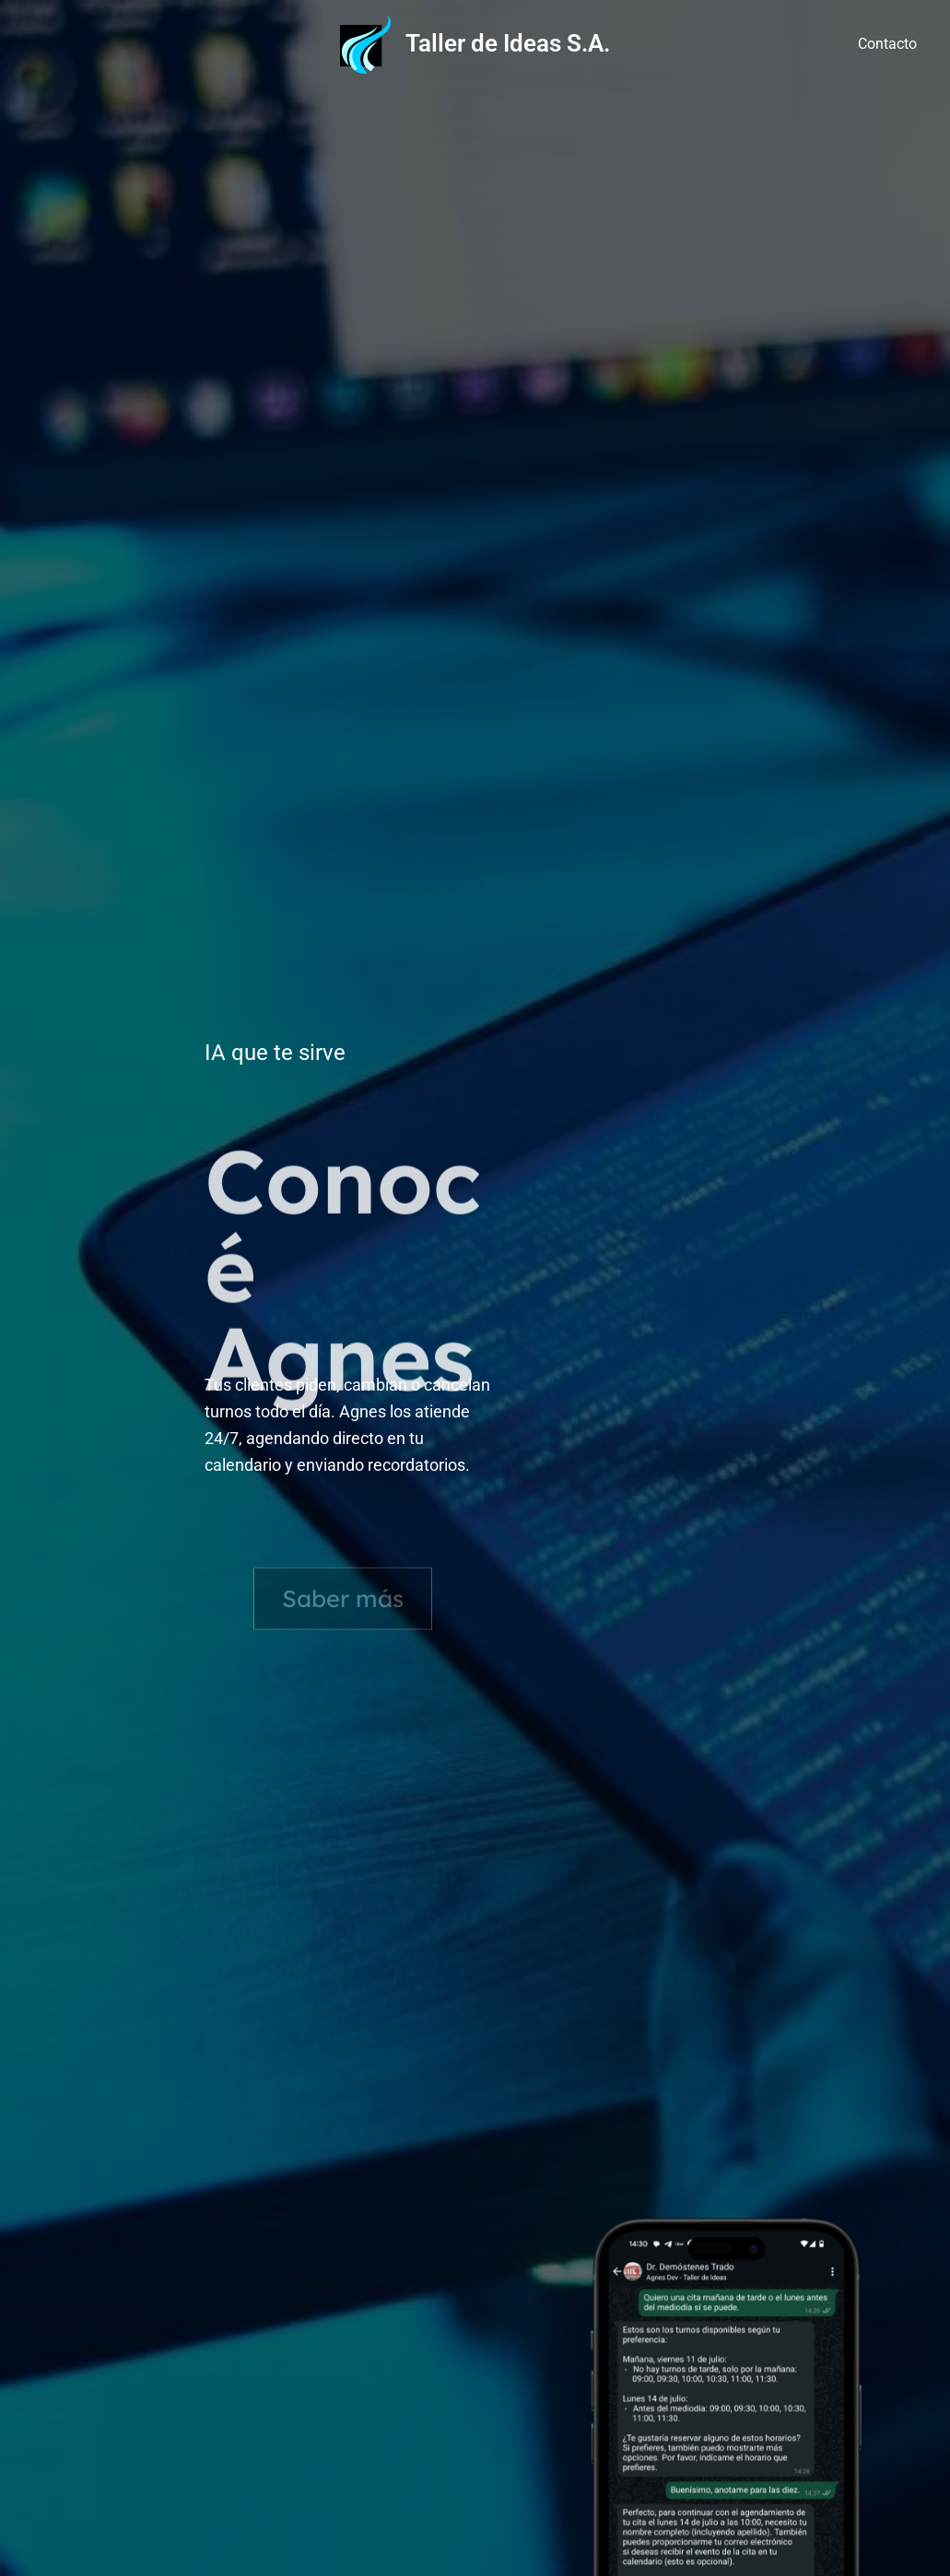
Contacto (887, 43)
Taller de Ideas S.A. (507, 43)
